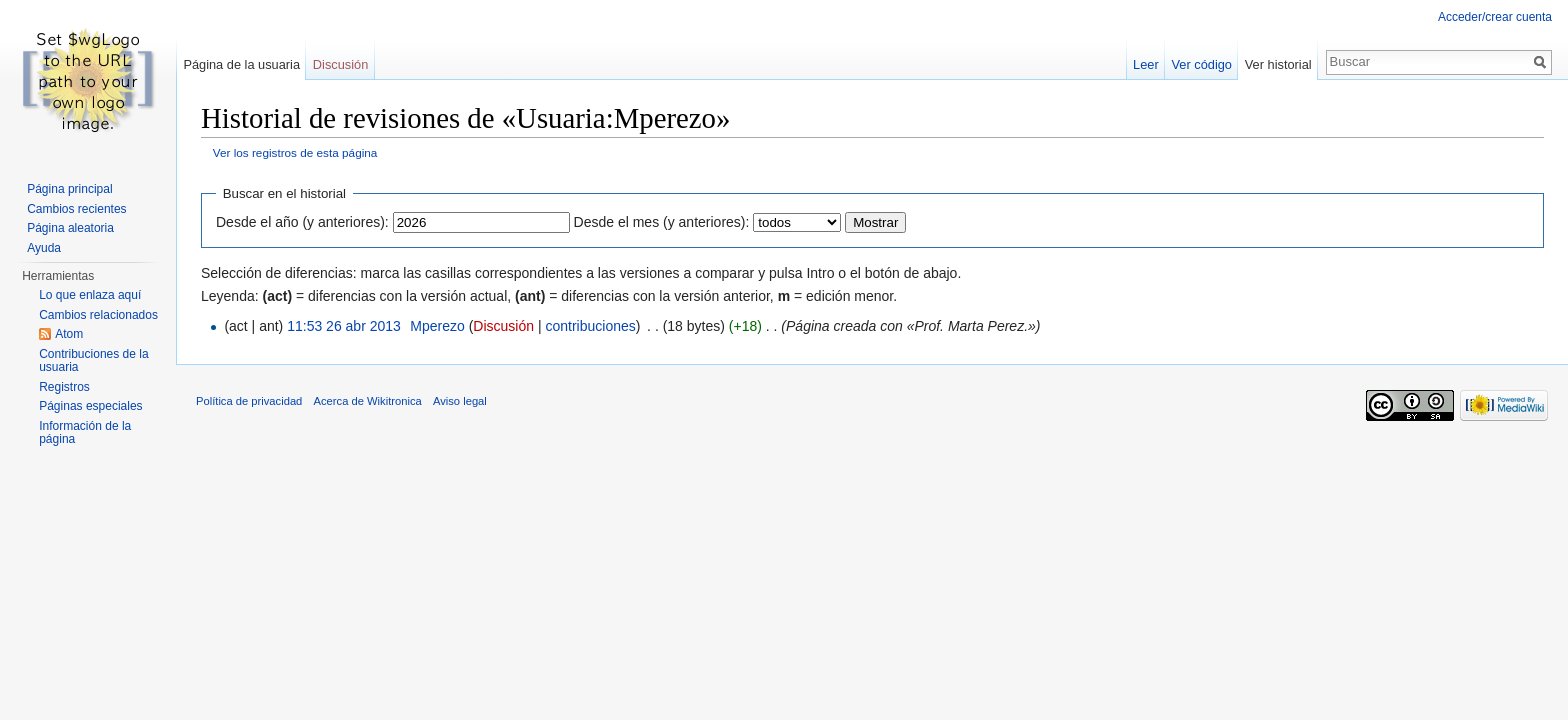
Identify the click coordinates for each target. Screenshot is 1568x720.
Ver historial (1278, 64)
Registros (64, 387)
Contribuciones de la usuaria (93, 361)
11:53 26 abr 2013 (344, 326)
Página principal (69, 189)
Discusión (503, 326)
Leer (1146, 64)
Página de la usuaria (241, 64)
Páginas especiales (90, 406)
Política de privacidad (249, 401)
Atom (69, 334)
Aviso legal (460, 401)
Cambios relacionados (98, 315)
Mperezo (437, 326)
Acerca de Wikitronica (368, 401)
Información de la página (85, 433)
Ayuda (44, 248)
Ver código (1202, 64)
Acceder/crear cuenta (1495, 17)
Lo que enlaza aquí (90, 295)
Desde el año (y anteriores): (302, 222)
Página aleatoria (70, 228)
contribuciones (590, 326)
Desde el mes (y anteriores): (662, 222)
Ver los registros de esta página (295, 152)
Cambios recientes (76, 209)
